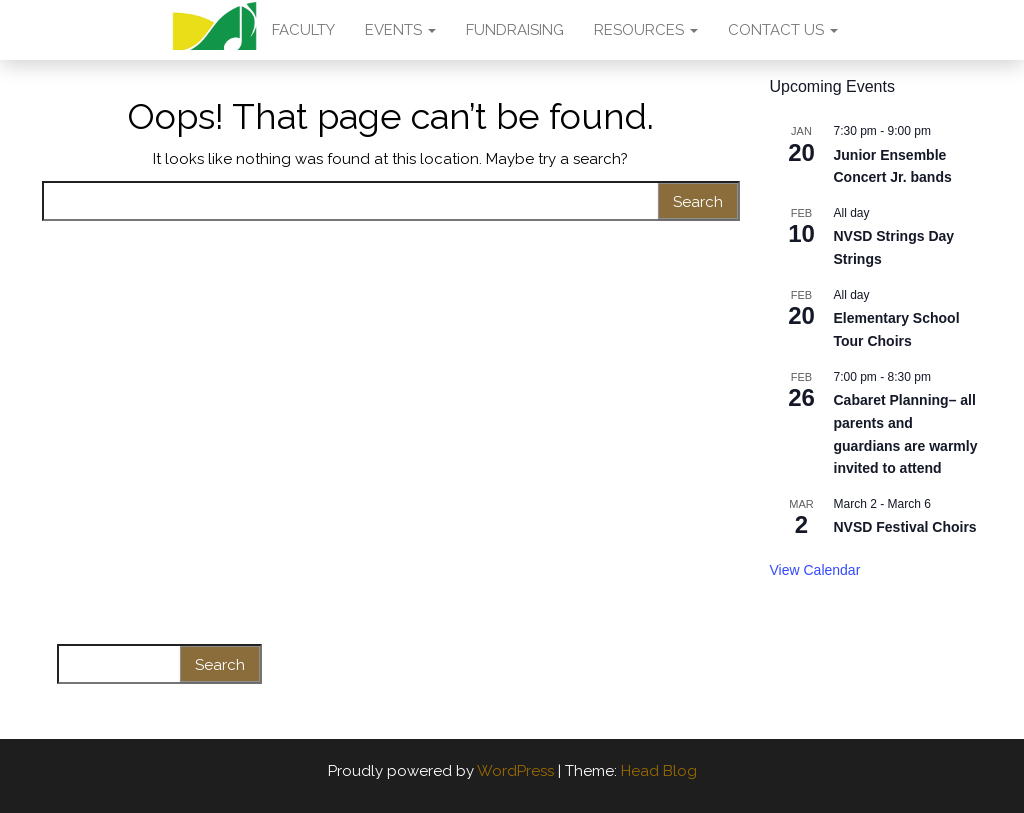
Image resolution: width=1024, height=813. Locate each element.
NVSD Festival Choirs (905, 527)
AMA (214, 30)
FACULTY (303, 30)
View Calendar (815, 570)
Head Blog (659, 771)
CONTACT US (783, 30)
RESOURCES (646, 30)
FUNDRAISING (515, 30)
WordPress (515, 771)
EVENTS (400, 30)
